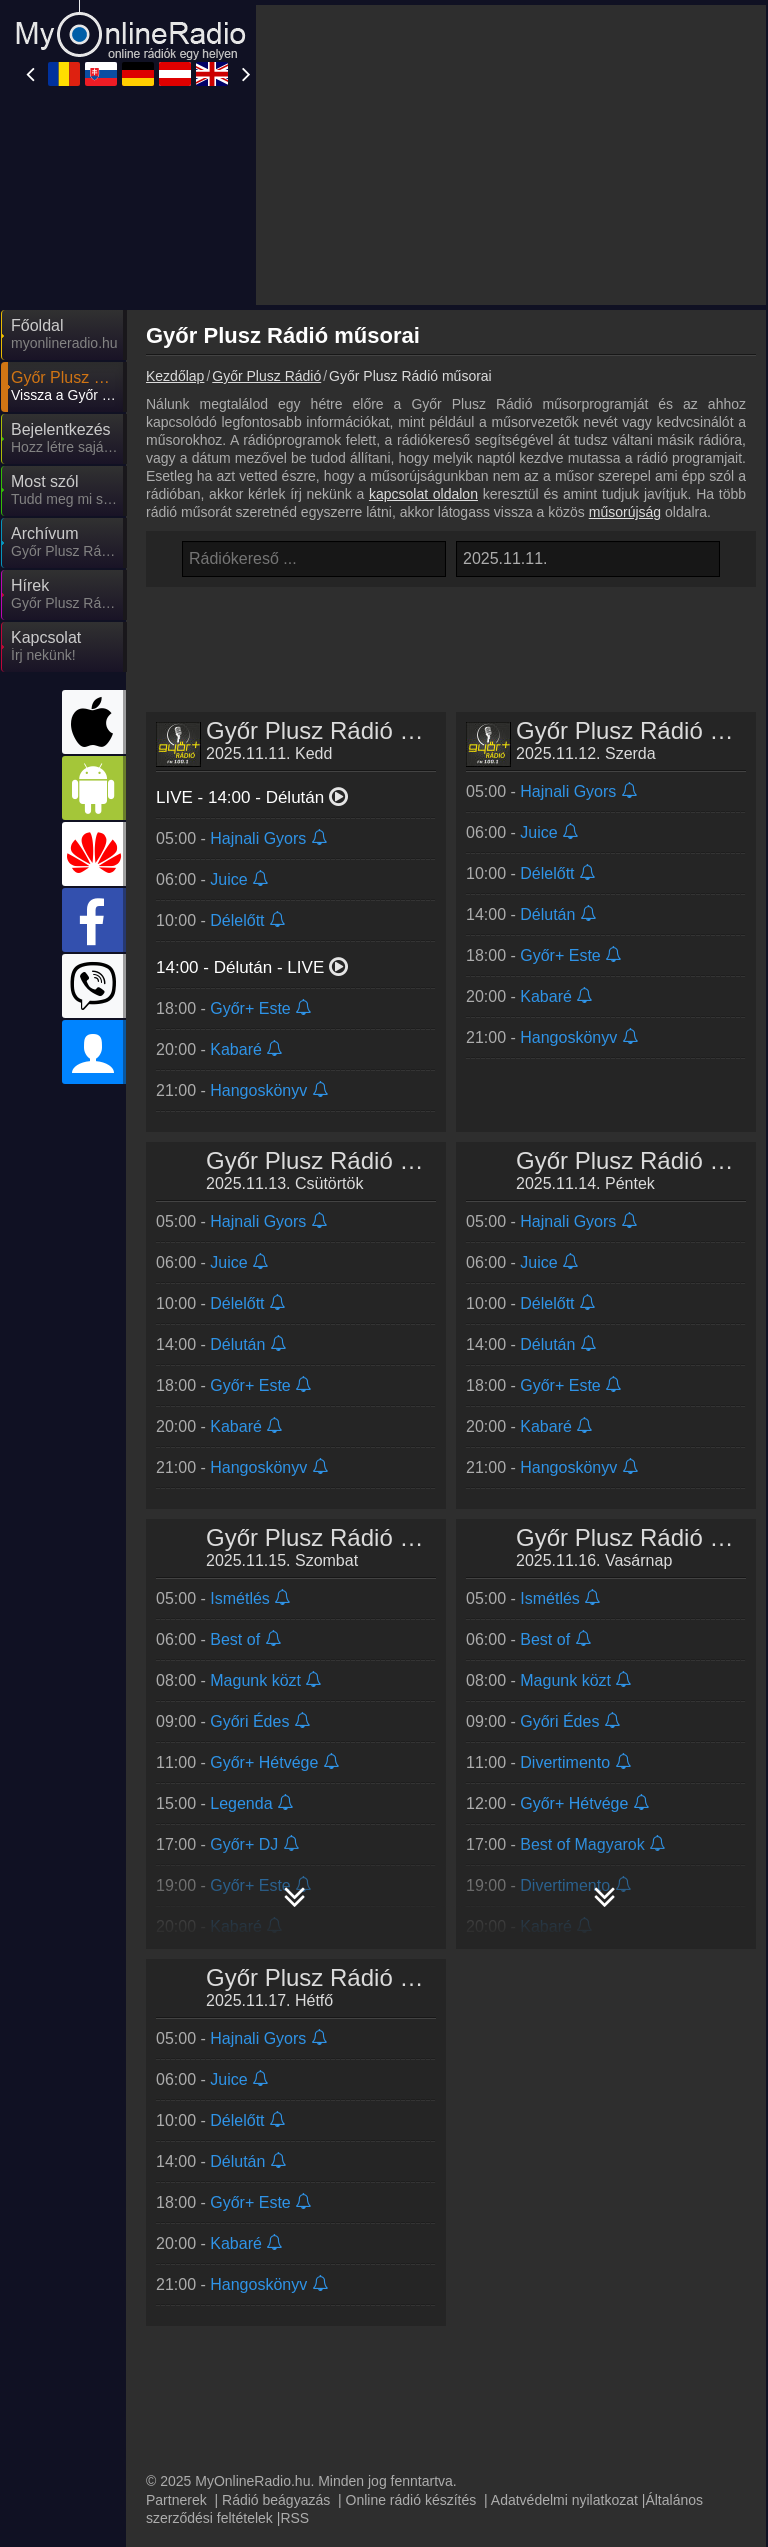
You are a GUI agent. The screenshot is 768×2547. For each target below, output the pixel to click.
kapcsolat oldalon (423, 494)
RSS (294, 2518)
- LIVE (253, 967)
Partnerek (176, 2500)
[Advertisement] (511, 155)
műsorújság (625, 512)
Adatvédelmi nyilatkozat (564, 2500)
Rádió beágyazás (276, 2500)
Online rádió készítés (411, 2500)
